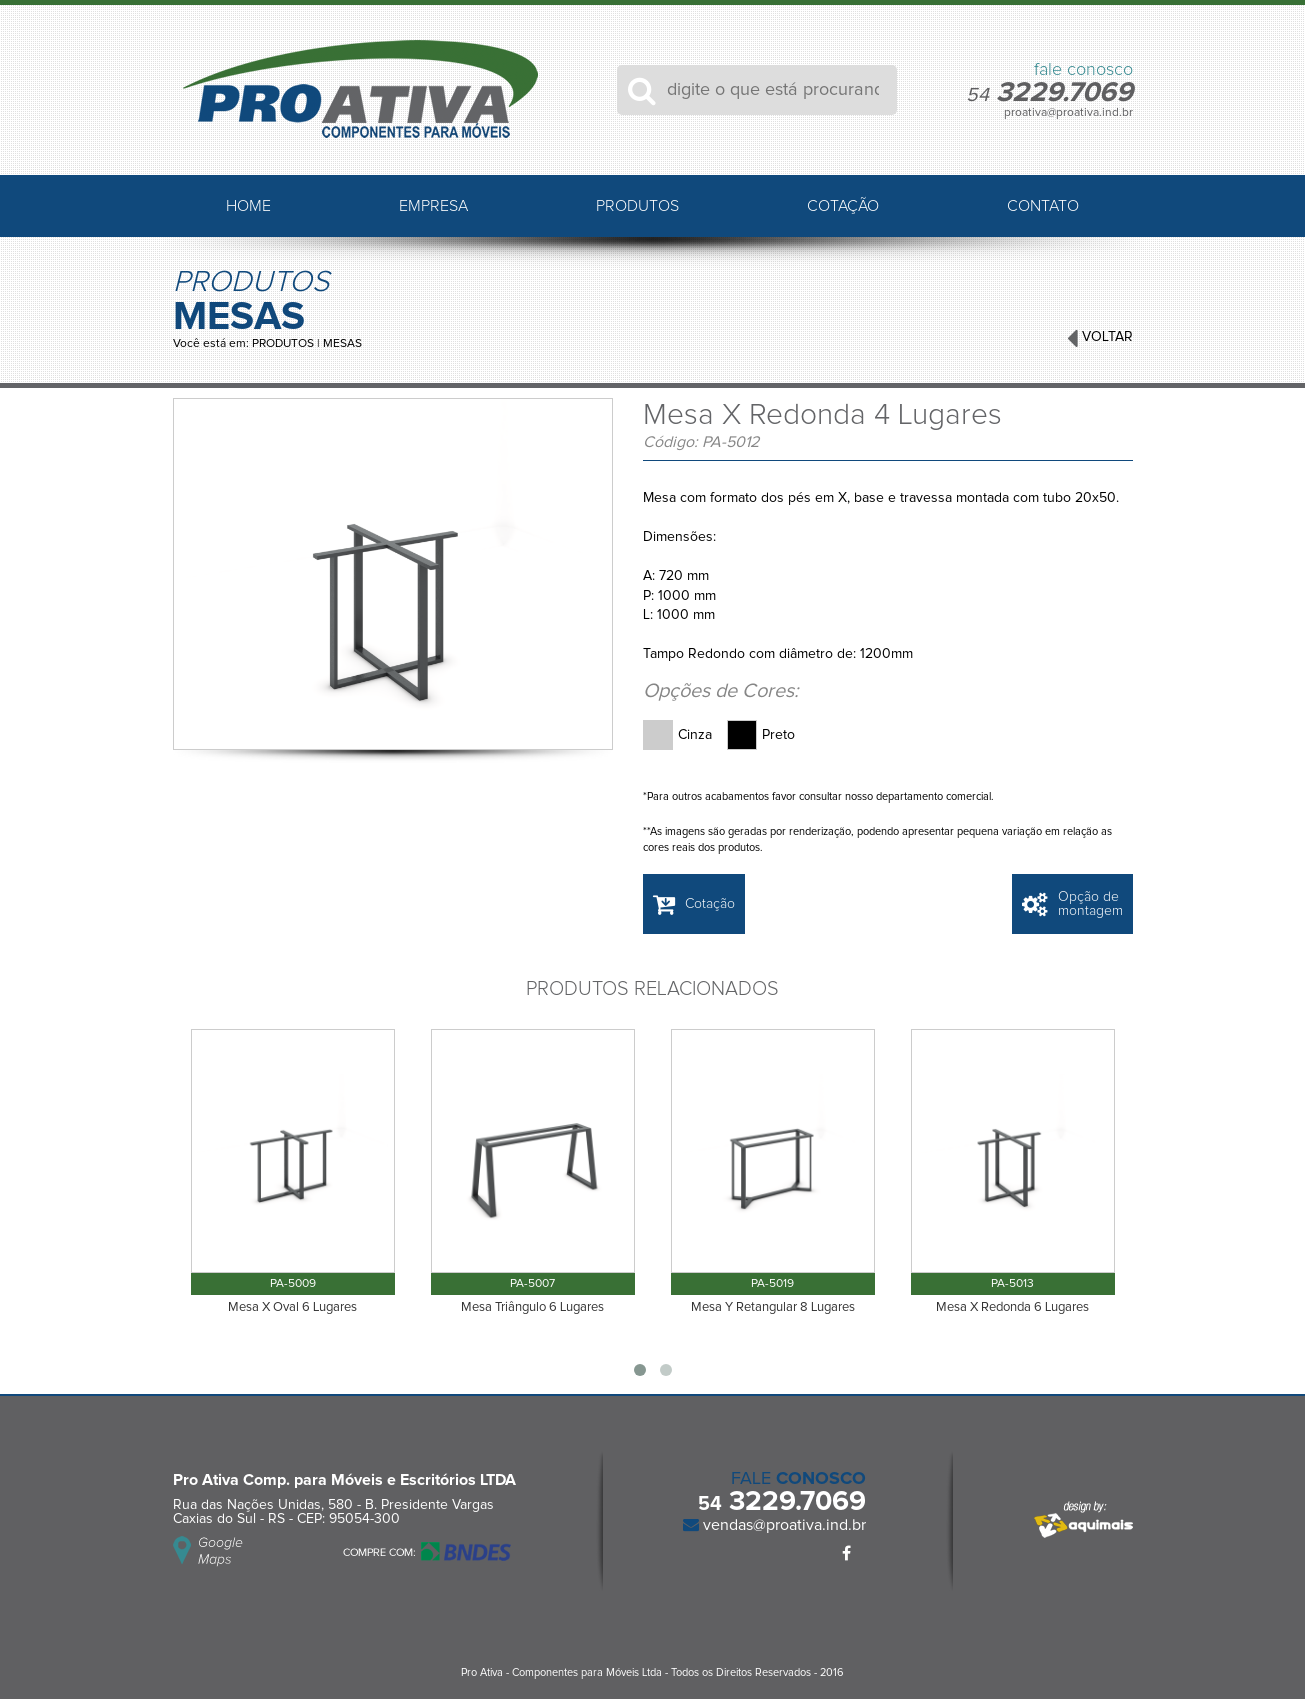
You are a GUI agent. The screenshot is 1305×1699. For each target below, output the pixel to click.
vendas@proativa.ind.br (782, 1525)
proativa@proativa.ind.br (1068, 113)
